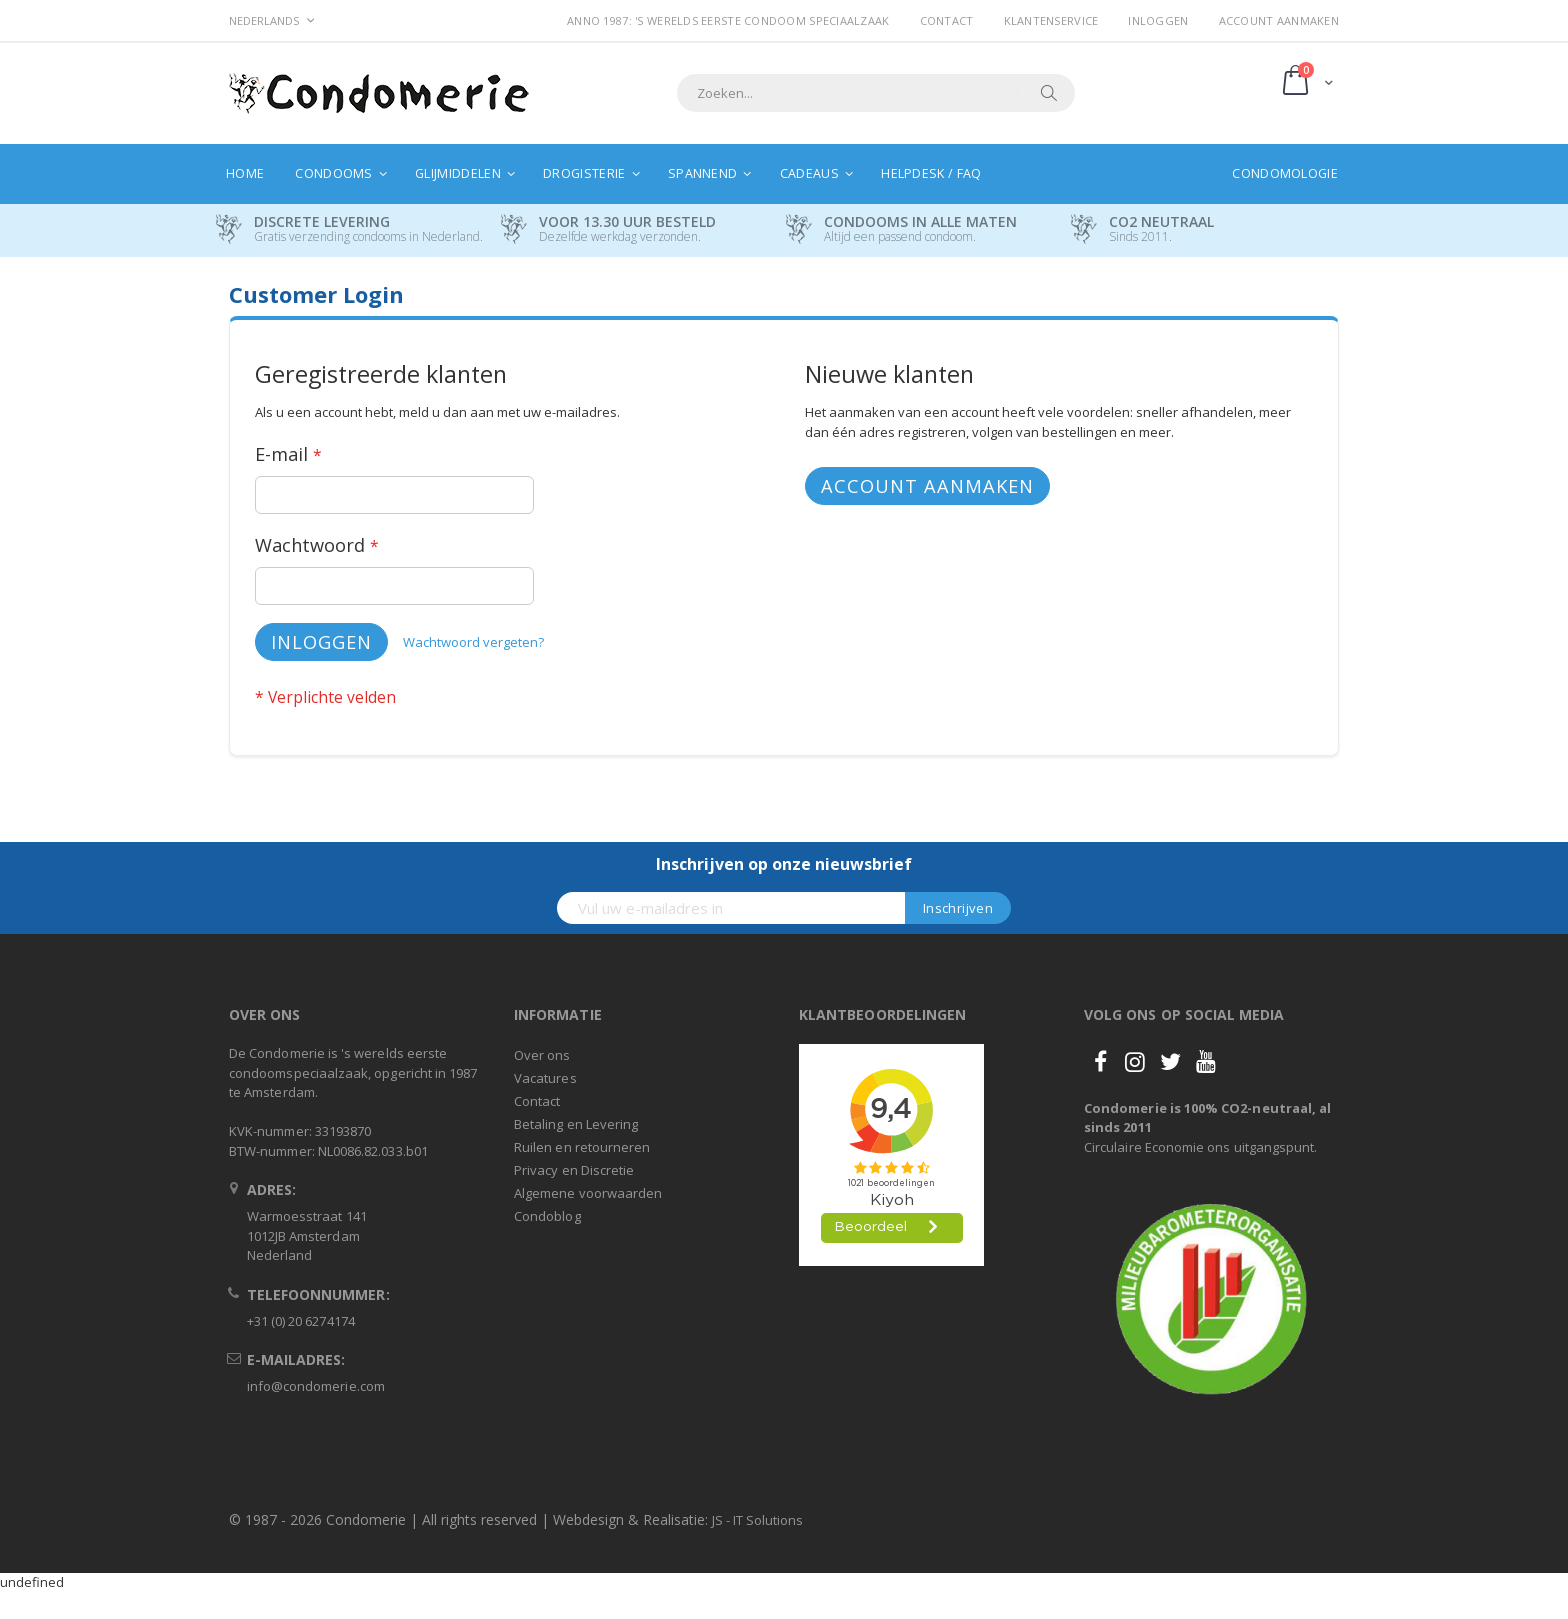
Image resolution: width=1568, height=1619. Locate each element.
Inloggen (1158, 20)
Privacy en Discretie (574, 1170)
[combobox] (876, 93)
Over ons (542, 1055)
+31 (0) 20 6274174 (301, 1321)
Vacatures (545, 1078)
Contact (947, 20)
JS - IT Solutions (757, 1520)
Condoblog (547, 1216)
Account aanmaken (1279, 20)
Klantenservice (1051, 20)
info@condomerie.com (316, 1386)
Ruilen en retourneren (582, 1147)
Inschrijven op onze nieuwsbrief (784, 864)
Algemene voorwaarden (588, 1193)
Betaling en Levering (576, 1124)
